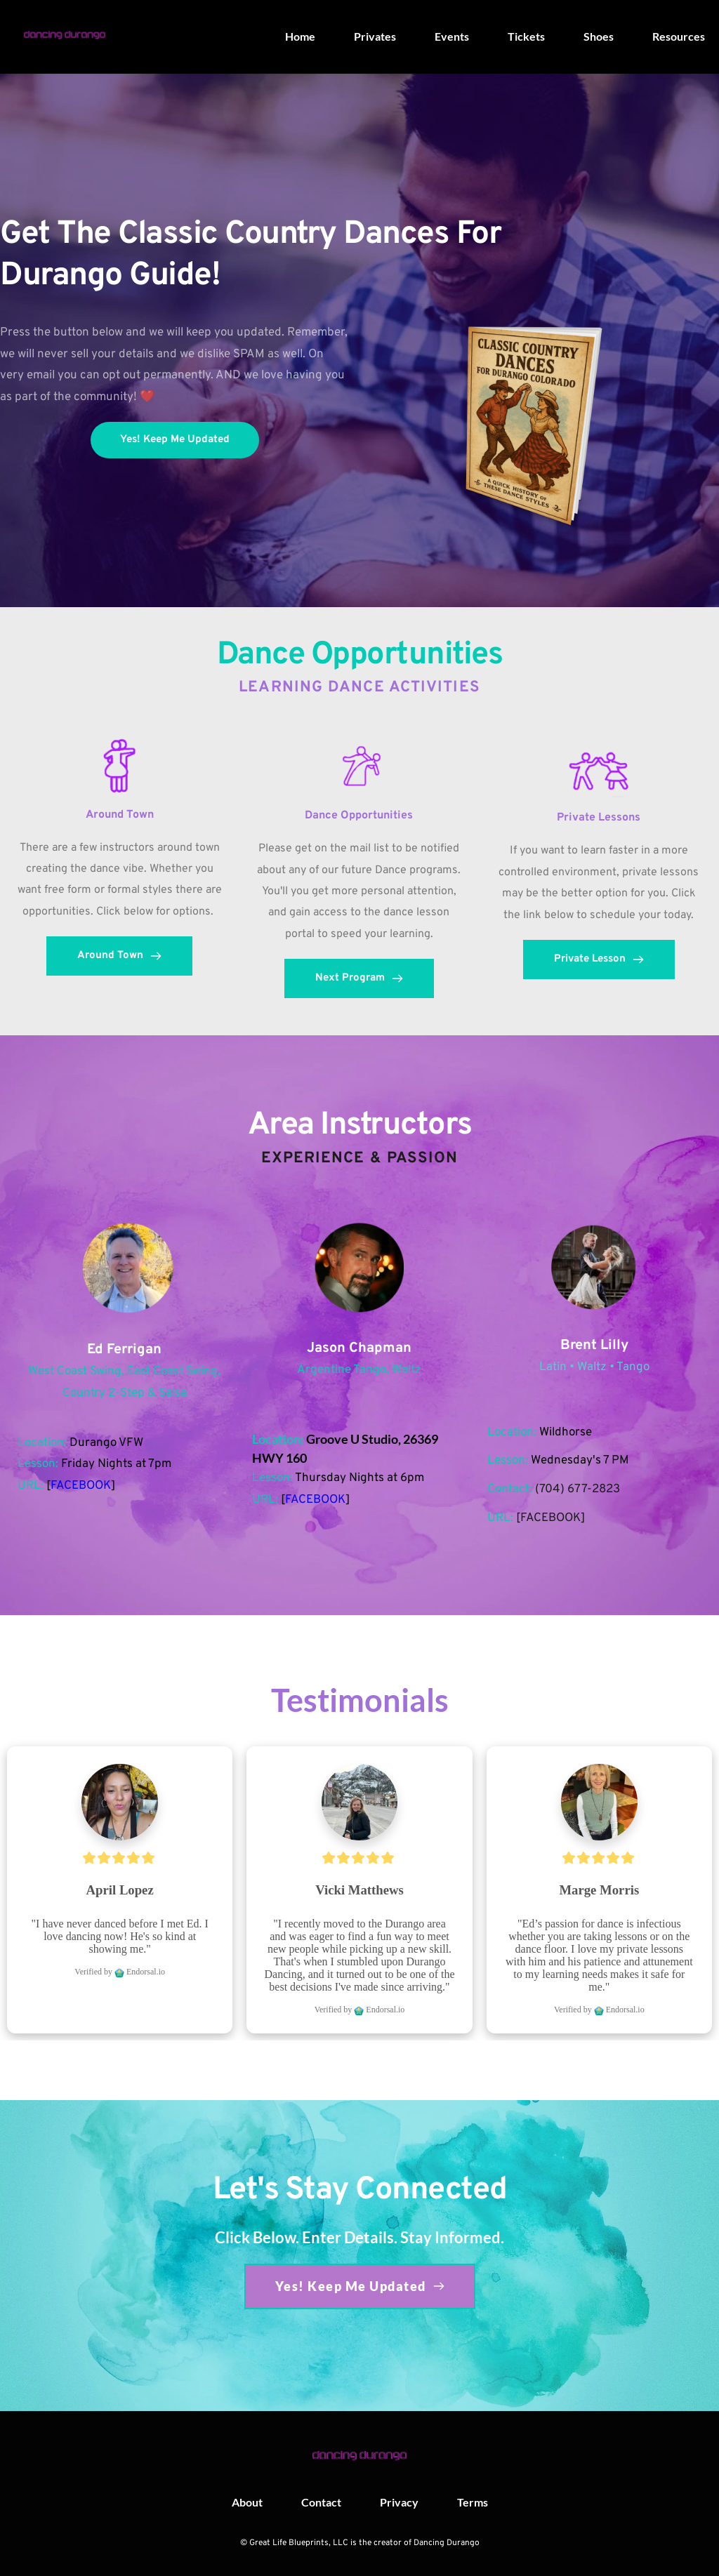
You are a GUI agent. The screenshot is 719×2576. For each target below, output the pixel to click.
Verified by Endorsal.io (119, 1972)
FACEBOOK (81, 1486)
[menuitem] (300, 36)
